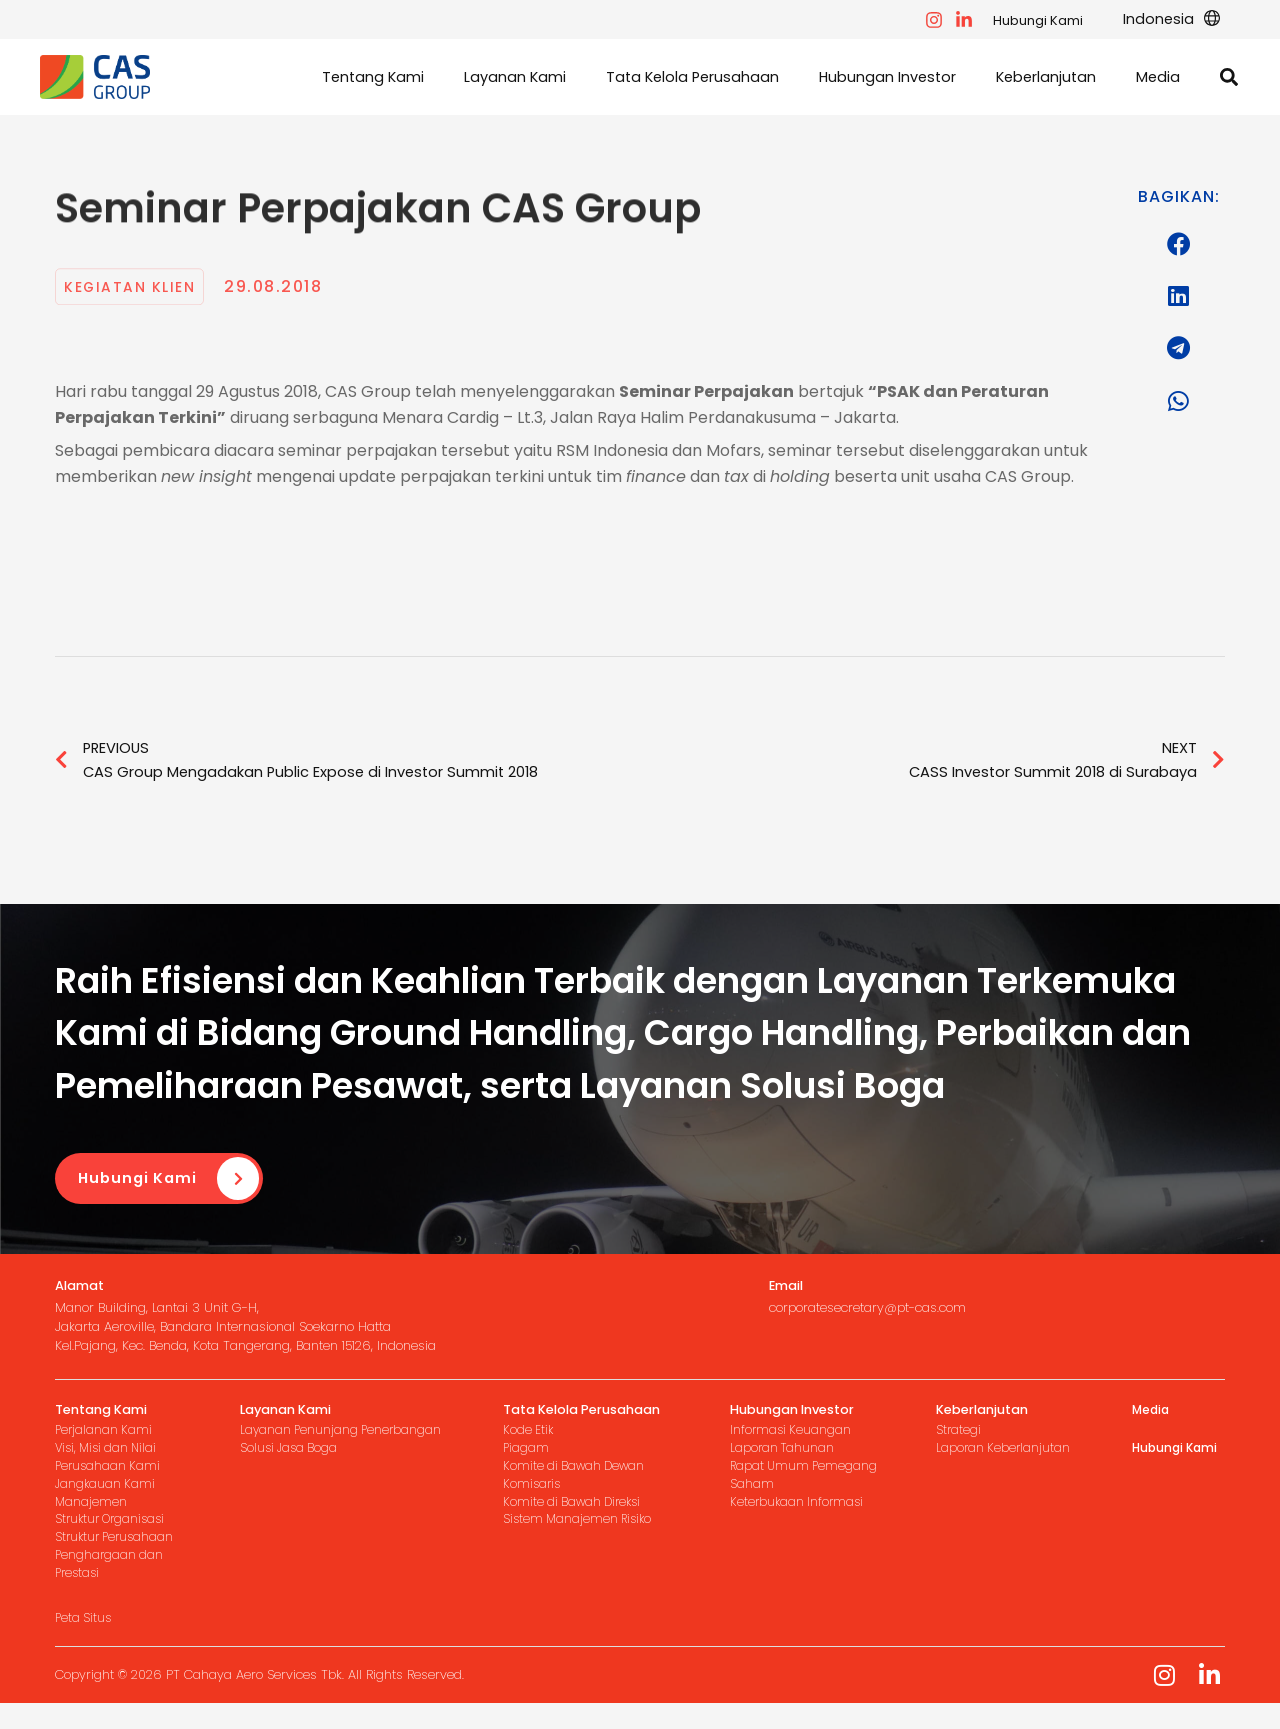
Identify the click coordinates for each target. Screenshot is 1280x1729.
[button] (1177, 19)
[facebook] (946, 20)
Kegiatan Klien (135, 288)
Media (1152, 1414)
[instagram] (976, 20)
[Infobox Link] (283, 1321)
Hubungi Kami (1050, 20)
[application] (1213, 19)
